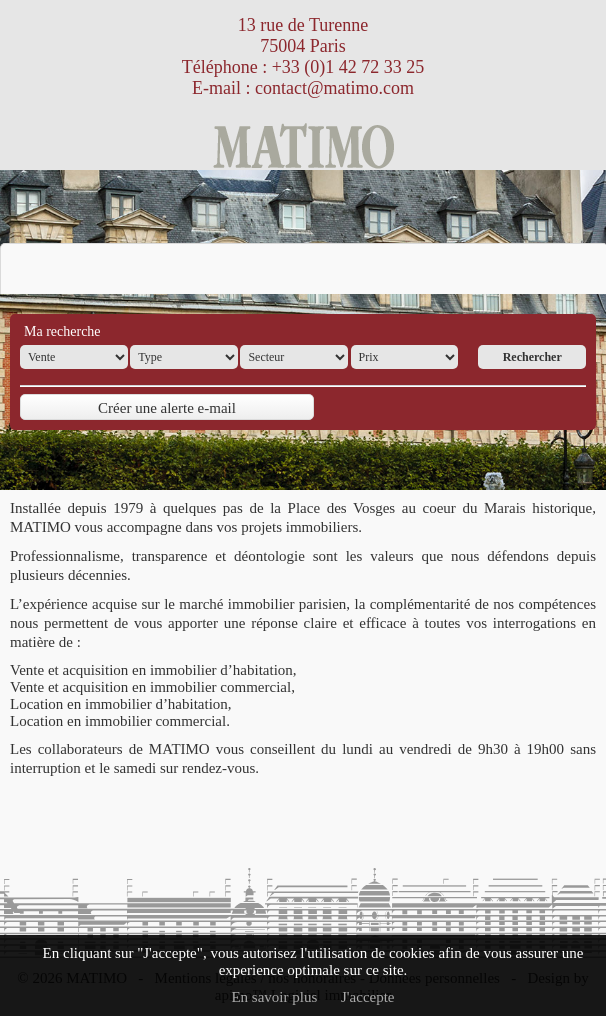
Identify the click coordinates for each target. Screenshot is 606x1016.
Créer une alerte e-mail (167, 408)
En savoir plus (274, 997)
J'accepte (368, 997)
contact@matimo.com (334, 88)
